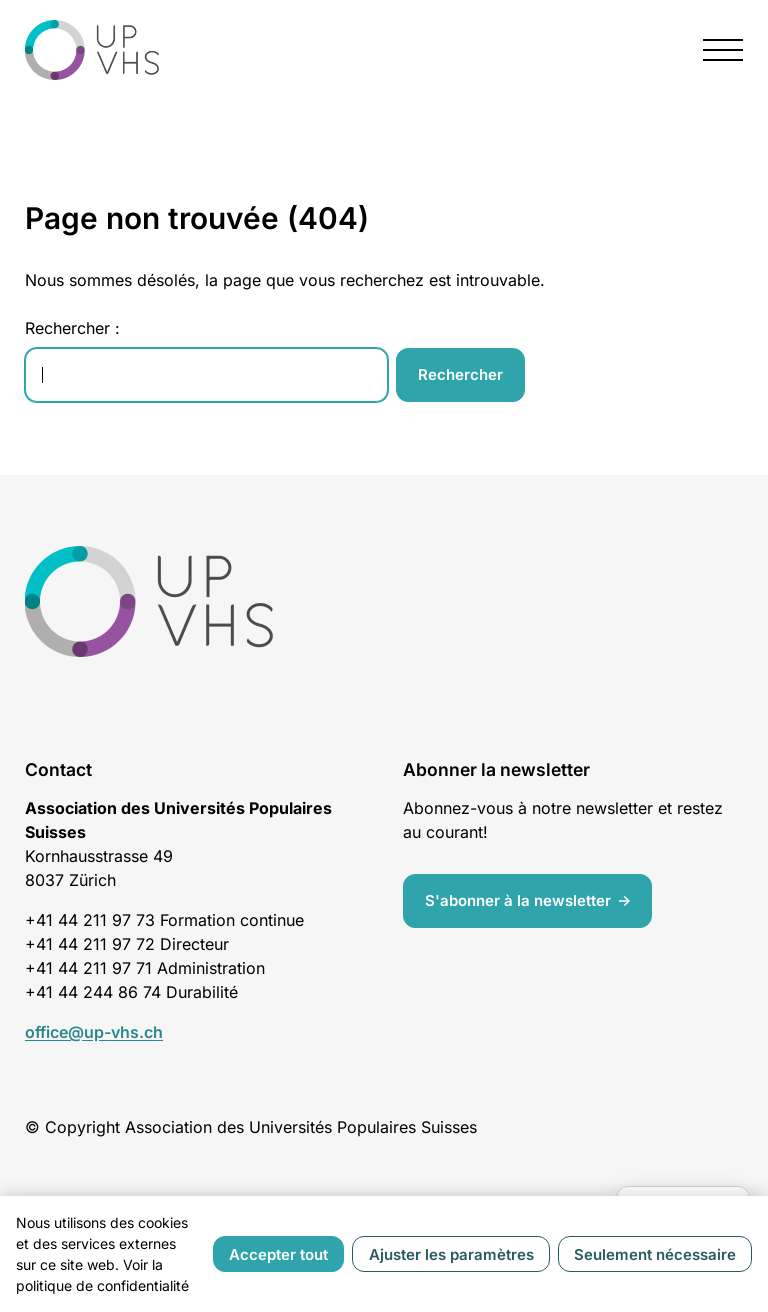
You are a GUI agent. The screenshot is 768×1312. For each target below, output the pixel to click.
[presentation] (723, 50)
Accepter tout (278, 1254)
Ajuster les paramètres (451, 1254)
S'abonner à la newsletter (518, 900)
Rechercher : (72, 328)
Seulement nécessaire (655, 1254)
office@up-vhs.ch (94, 1032)
